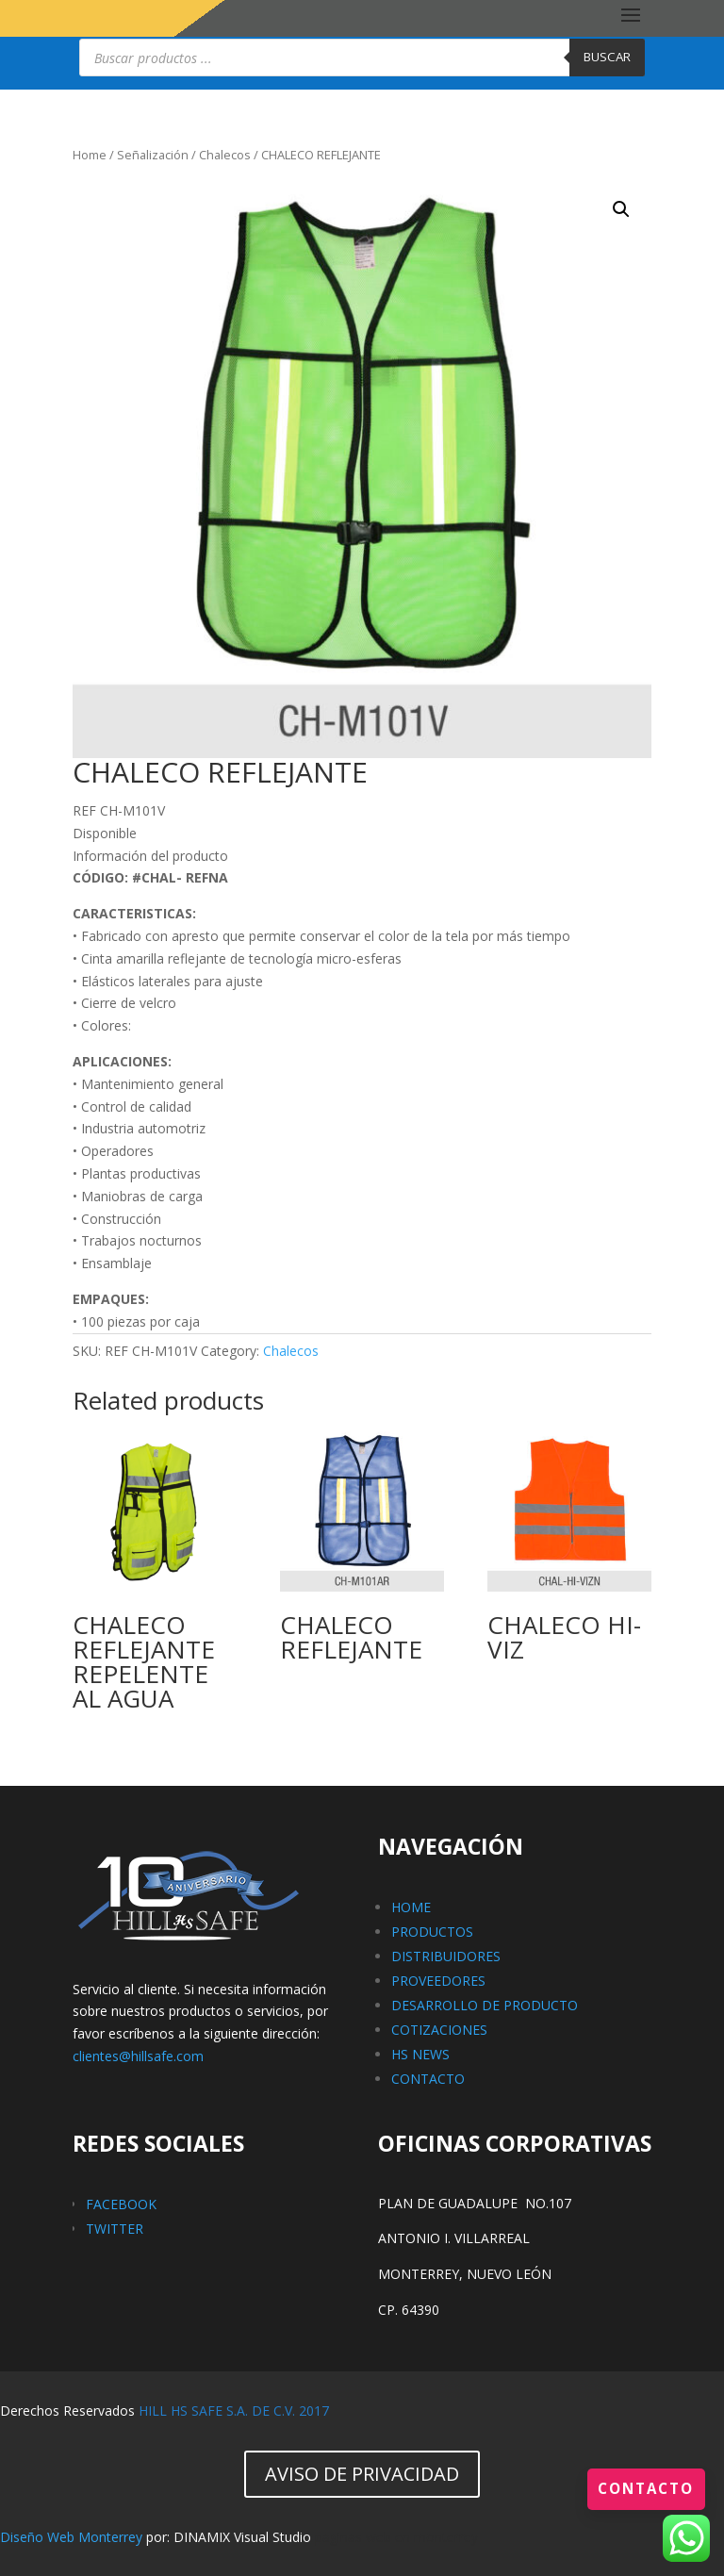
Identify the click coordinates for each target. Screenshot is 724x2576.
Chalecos (225, 154)
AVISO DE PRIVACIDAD (362, 2473)
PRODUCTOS (432, 1931)
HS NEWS (420, 2054)
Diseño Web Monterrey (71, 2537)
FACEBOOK (121, 2204)
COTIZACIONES (439, 2030)
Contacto (644, 2488)
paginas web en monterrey (396, 2537)
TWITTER (114, 2228)
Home (90, 154)
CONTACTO (428, 2079)
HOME (411, 1907)
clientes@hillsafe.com (138, 2056)
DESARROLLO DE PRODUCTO (484, 2005)
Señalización (153, 154)
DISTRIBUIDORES (446, 1956)
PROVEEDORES (438, 1981)
